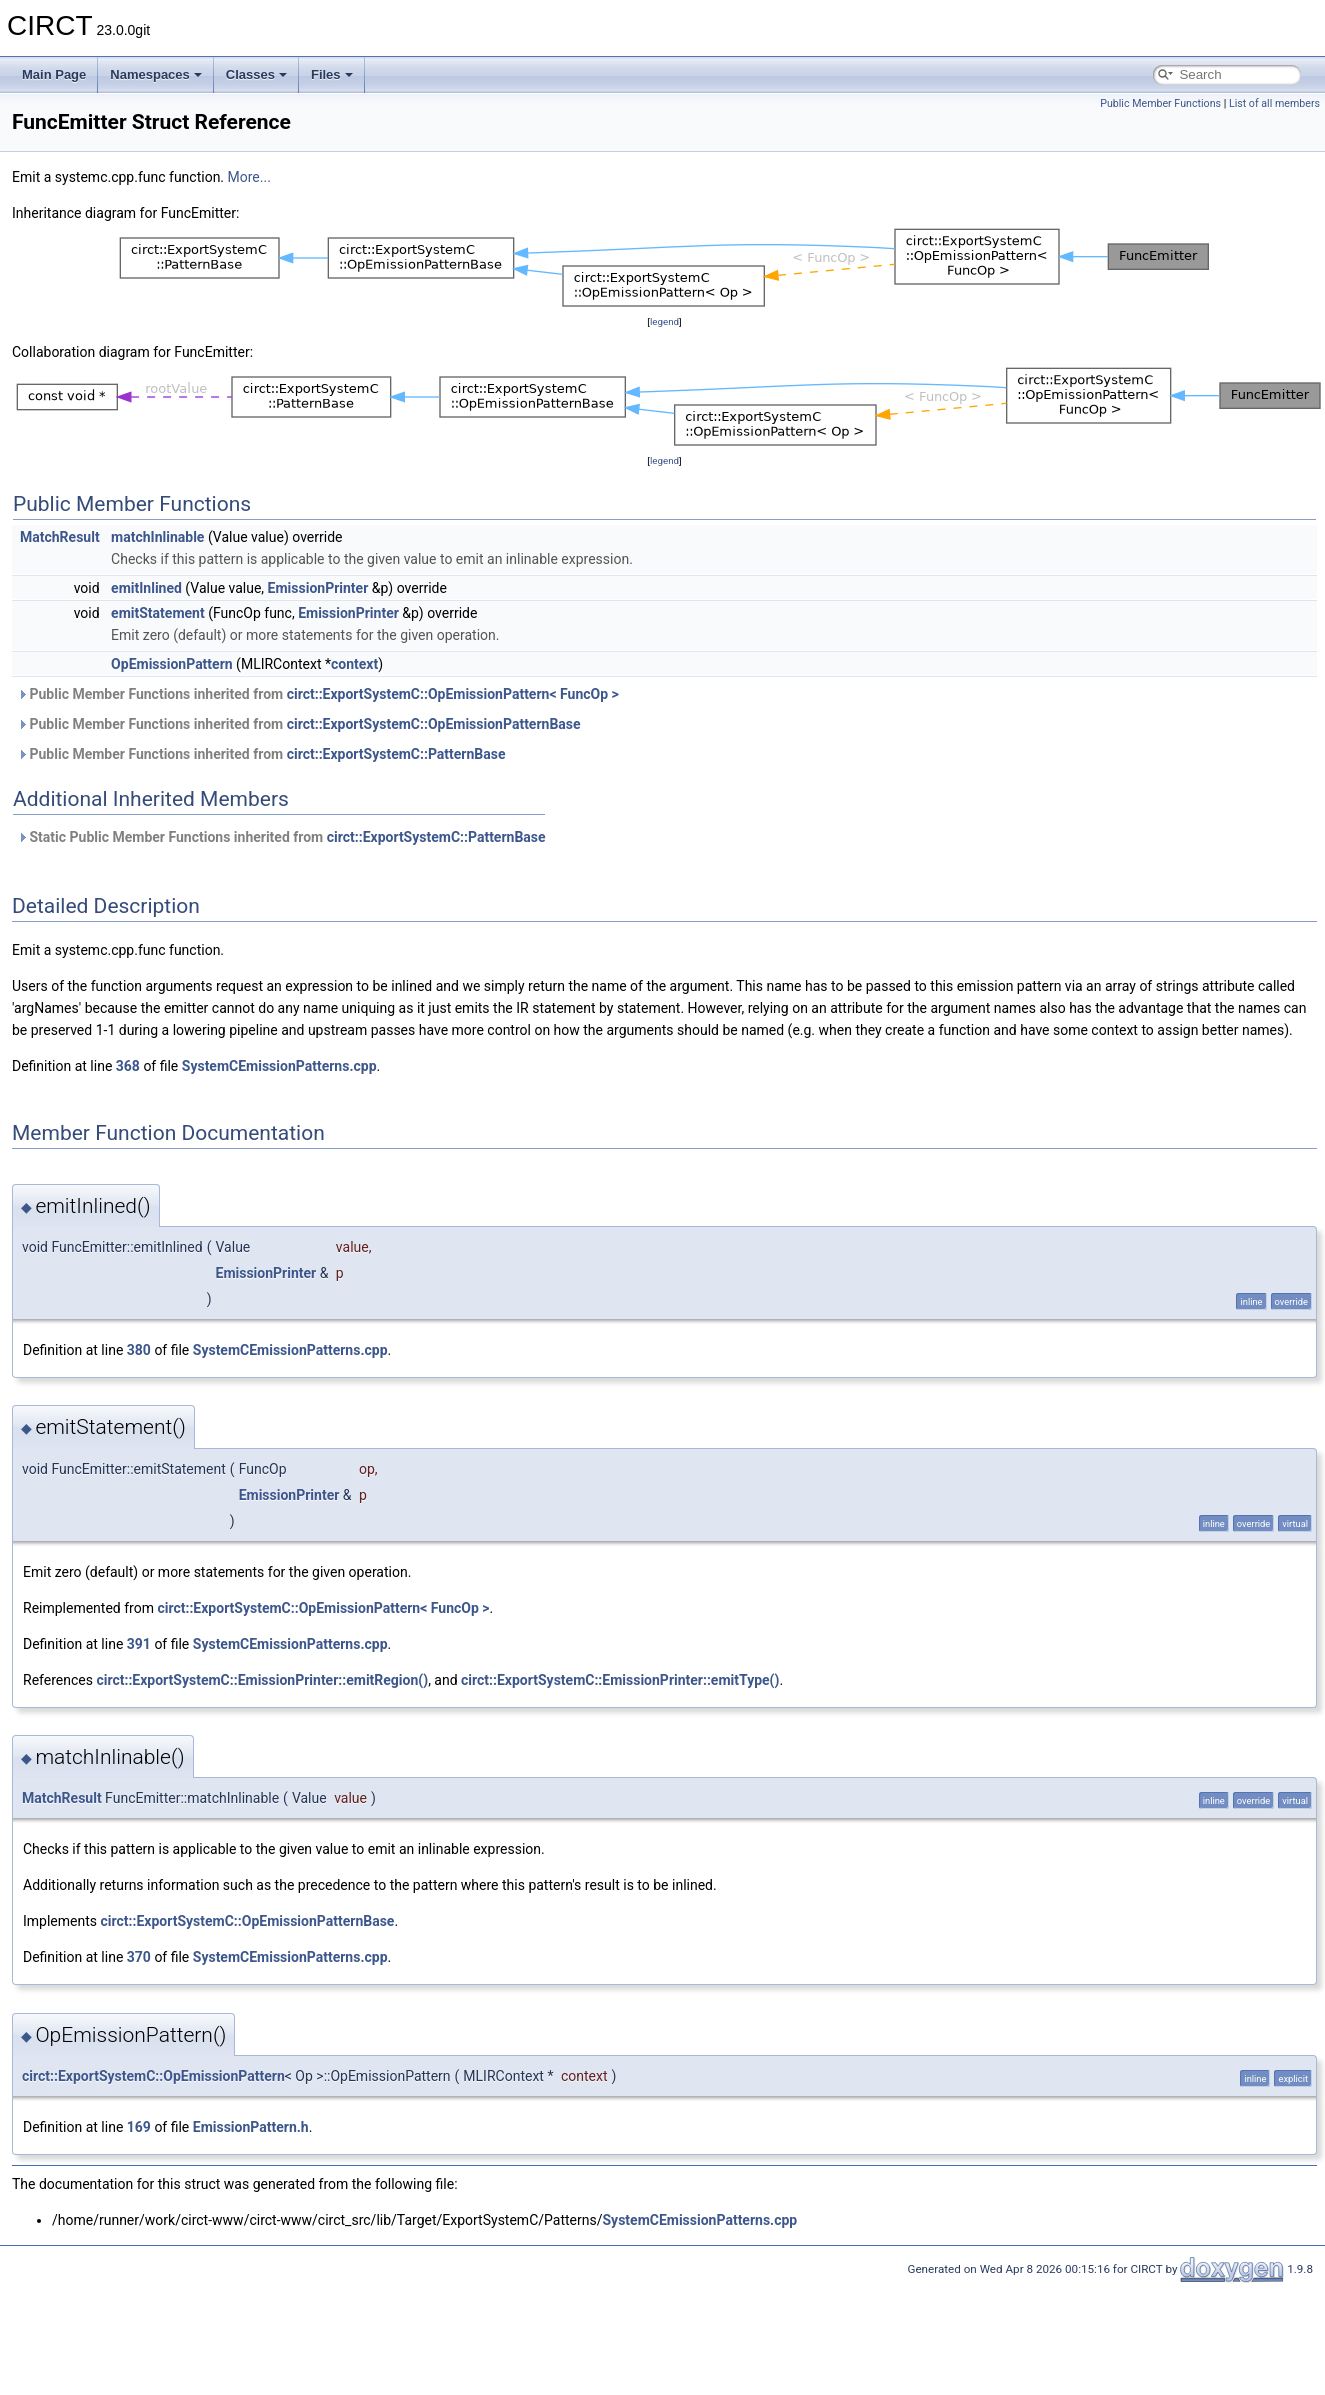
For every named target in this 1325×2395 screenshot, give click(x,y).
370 (139, 1957)
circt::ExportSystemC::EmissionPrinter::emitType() (620, 1680)
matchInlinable (157, 537)
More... (249, 177)
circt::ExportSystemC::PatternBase (396, 754)
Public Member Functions (1160, 103)
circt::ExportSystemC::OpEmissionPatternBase (434, 724)
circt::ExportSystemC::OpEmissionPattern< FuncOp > (453, 694)
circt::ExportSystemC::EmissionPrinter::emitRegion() (262, 1680)
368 (128, 1066)
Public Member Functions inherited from (318, 694)
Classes (256, 74)
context (354, 664)
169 (139, 2127)
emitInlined (146, 588)
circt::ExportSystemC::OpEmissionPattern (153, 2076)
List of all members (1274, 103)
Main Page (54, 74)
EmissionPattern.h (251, 2127)
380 (139, 1350)
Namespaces (156, 74)
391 (139, 1644)
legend (664, 321)
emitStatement (158, 613)
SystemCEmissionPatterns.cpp (279, 1066)
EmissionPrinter (318, 588)
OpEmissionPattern (172, 664)
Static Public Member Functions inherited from (281, 837)
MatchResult (60, 537)
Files (332, 74)
